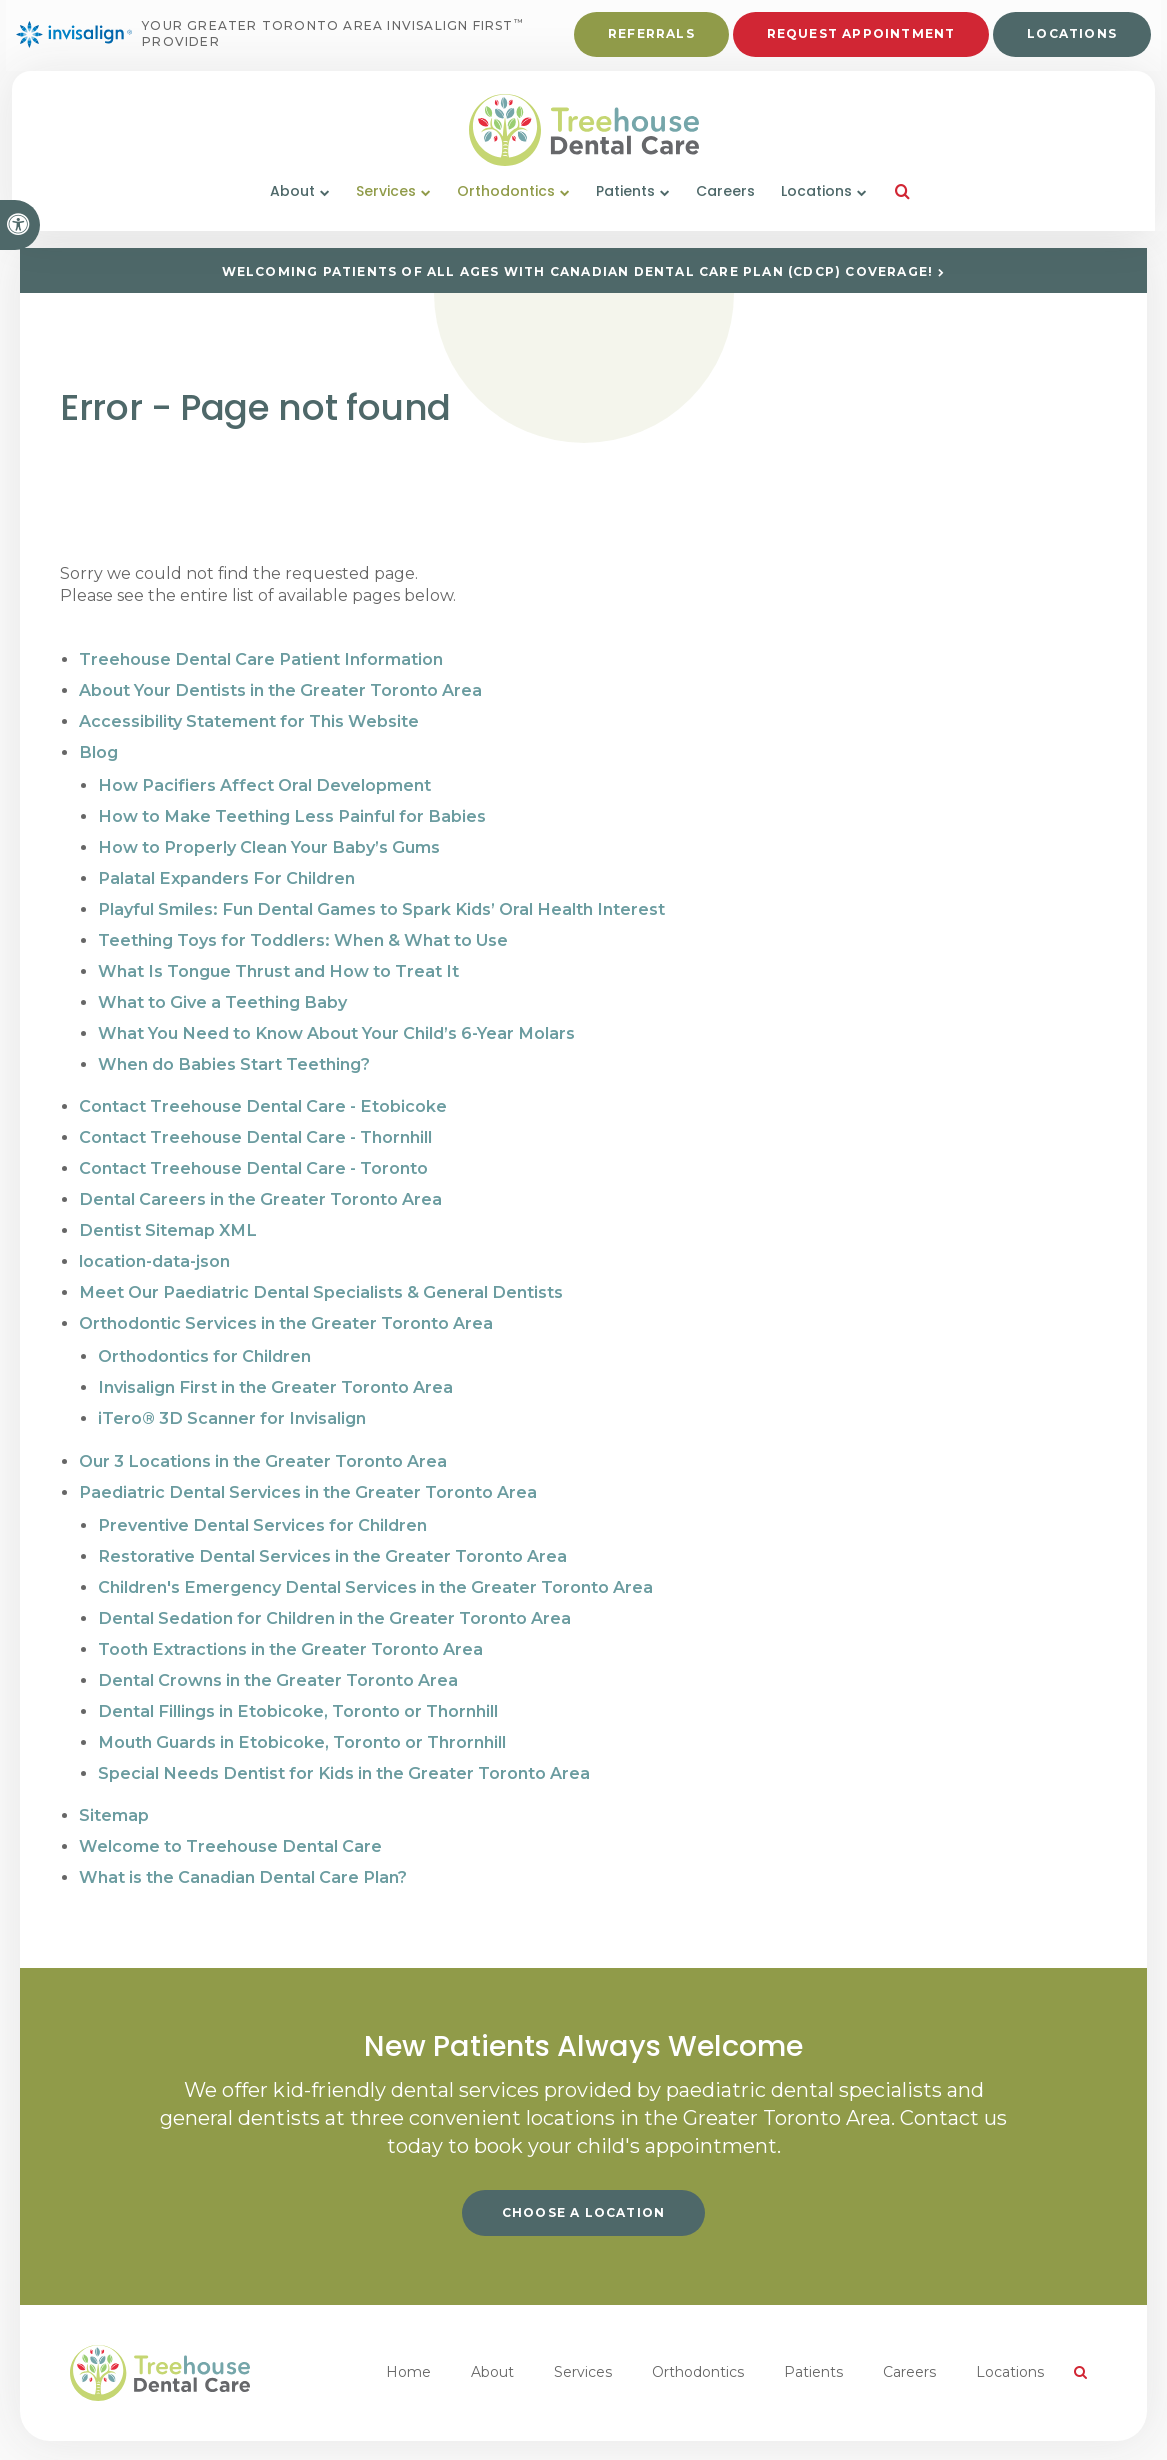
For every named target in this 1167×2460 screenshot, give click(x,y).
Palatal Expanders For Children (224, 870)
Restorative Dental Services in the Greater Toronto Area (331, 1527)
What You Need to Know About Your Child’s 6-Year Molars (334, 1020)
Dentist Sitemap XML (166, 1211)
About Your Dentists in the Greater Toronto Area (279, 688)
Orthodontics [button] (506, 208)
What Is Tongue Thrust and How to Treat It (276, 960)
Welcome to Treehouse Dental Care (229, 1808)
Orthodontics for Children (204, 1333)
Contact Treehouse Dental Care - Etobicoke (261, 1091)
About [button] (292, 208)
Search (235, 2430)
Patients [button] (625, 208)
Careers (725, 208)
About (492, 2333)
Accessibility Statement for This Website (248, 718)
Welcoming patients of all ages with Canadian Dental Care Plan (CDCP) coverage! (578, 271)
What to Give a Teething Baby (221, 990)
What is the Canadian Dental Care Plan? (241, 1838)
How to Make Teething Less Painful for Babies (289, 810)
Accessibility (161, 2430)
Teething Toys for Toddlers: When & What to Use (301, 930)
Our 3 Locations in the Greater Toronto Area (262, 1435)
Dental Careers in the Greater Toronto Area (259, 1181)
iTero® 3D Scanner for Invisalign (231, 1393)
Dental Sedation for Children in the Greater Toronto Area (333, 1587)
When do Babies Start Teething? (233, 1050)
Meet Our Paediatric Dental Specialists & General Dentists (318, 1271)
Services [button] (386, 208)
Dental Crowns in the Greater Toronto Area (277, 1647)
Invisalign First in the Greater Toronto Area (274, 1363)
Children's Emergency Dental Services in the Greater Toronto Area (373, 1557)
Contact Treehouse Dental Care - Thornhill (255, 1121)
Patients (813, 2333)
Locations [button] (816, 208)
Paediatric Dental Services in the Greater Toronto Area (306, 1465)
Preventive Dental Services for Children (261, 1497)
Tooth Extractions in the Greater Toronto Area (289, 1617)
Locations (1068, 41)
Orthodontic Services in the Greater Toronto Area (285, 1301)
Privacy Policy (66, 2430)
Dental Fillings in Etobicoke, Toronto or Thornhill (296, 1677)
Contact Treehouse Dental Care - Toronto (253, 1151)
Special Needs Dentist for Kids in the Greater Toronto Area (342, 1737)
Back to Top (378, 2430)
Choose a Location (583, 2173)
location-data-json (154, 1241)
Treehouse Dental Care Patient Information (259, 658)
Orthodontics (698, 2333)
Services (583, 2333)
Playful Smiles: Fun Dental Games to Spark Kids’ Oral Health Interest (377, 900)
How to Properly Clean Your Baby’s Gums (267, 840)
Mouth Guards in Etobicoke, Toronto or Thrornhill (300, 1707)
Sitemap (114, 1778)
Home (408, 2333)
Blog (98, 748)
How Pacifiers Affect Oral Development (263, 780)
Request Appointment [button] (857, 41)
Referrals (647, 41)
